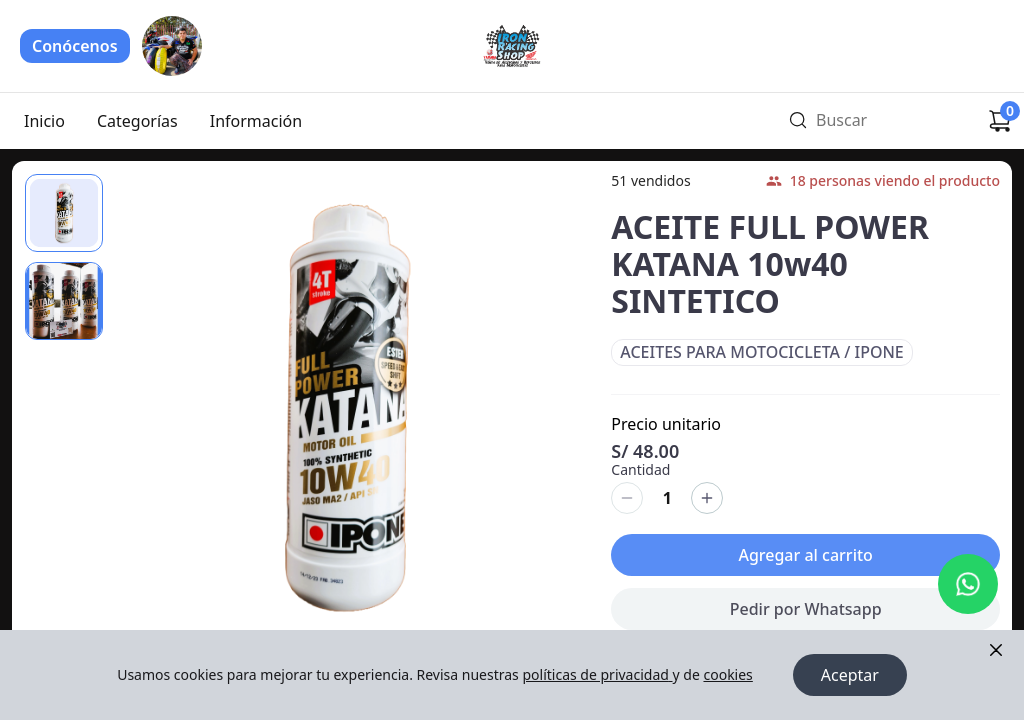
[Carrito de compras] (1000, 121)
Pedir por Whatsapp (806, 622)
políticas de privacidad (597, 674)
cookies (727, 674)
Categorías (137, 121)
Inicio (44, 121)
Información (256, 121)
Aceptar (850, 675)
